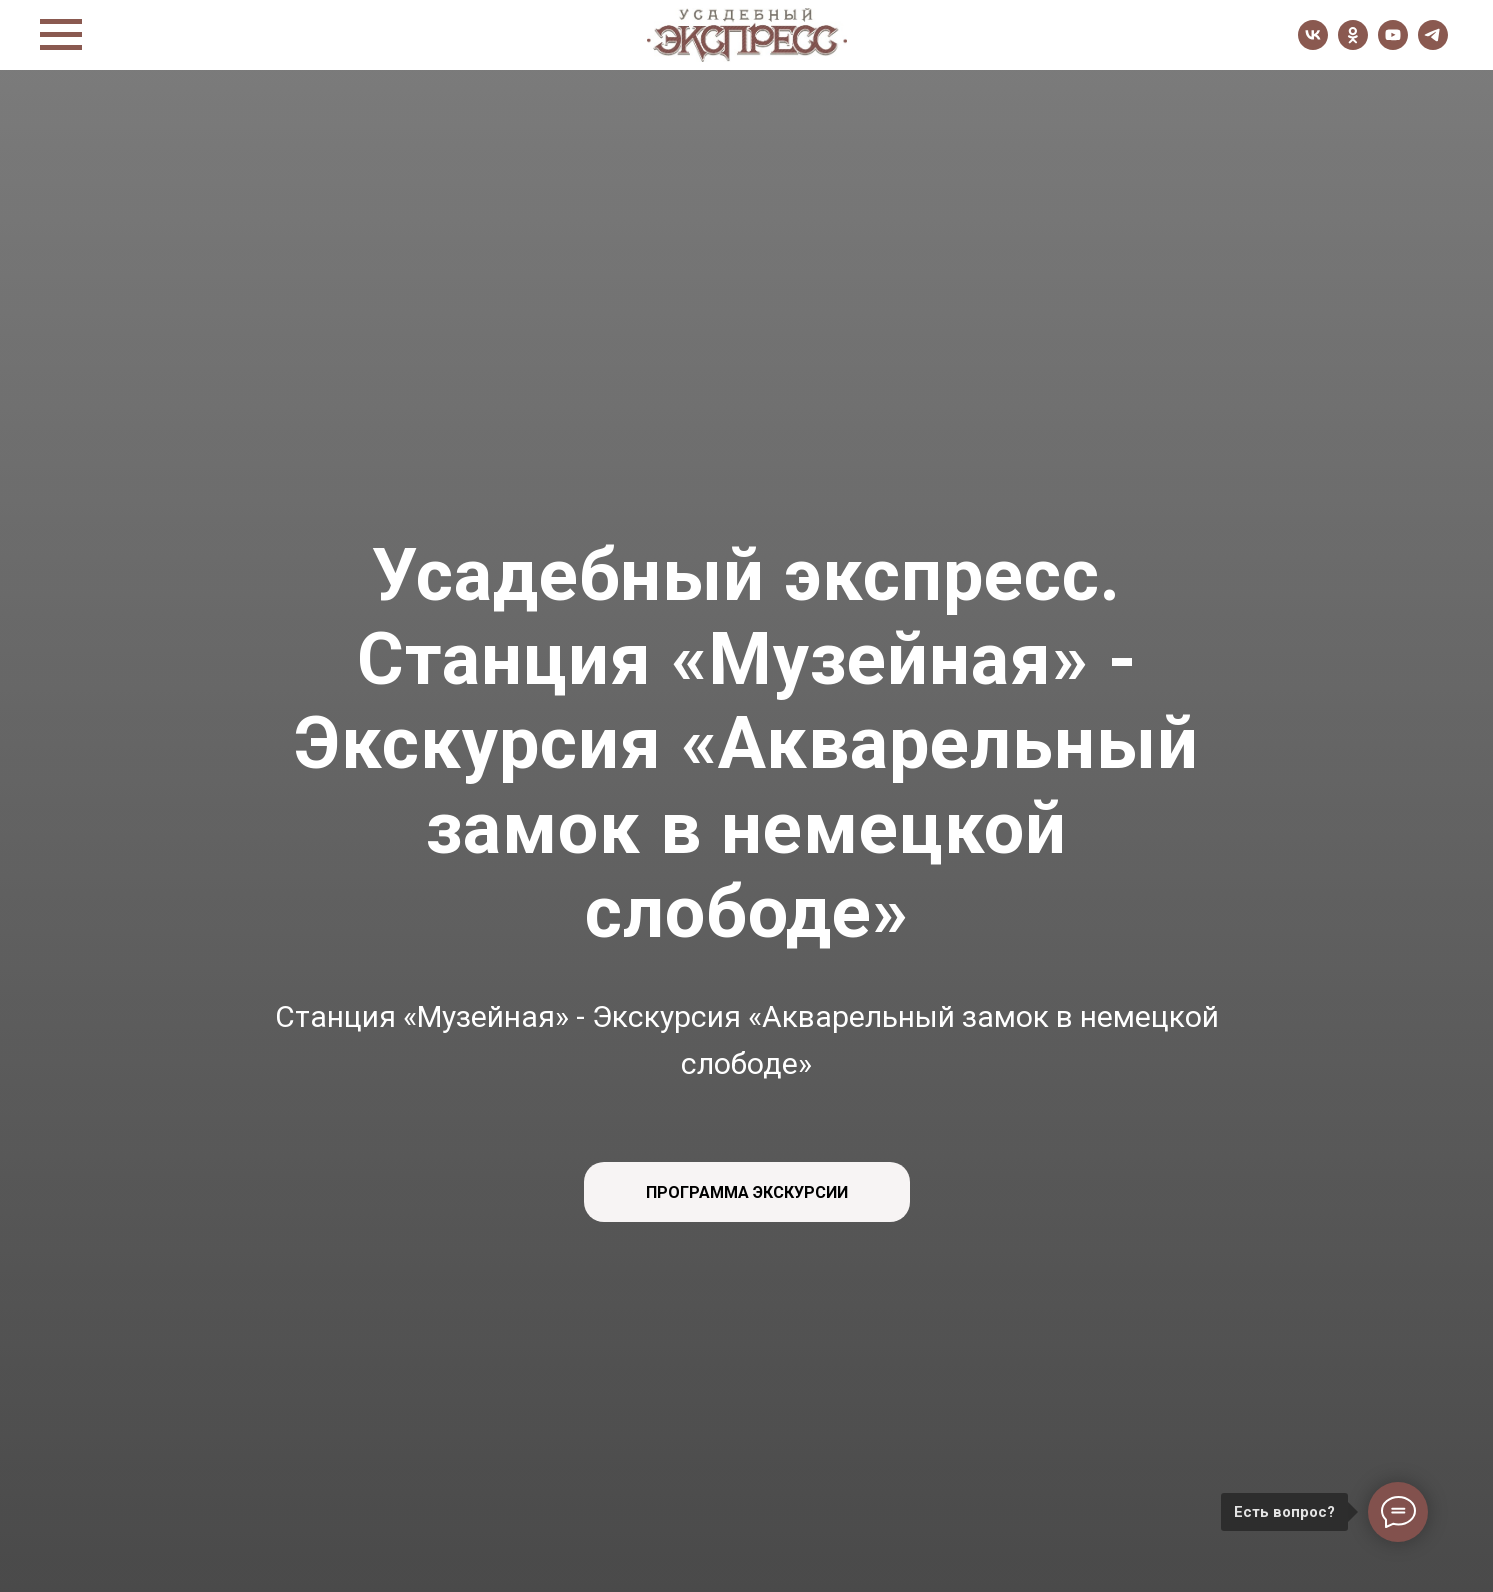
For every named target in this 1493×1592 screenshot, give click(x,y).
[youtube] (1393, 44)
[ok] (1353, 44)
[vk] (1313, 44)
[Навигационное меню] (61, 35)
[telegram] (1433, 44)
